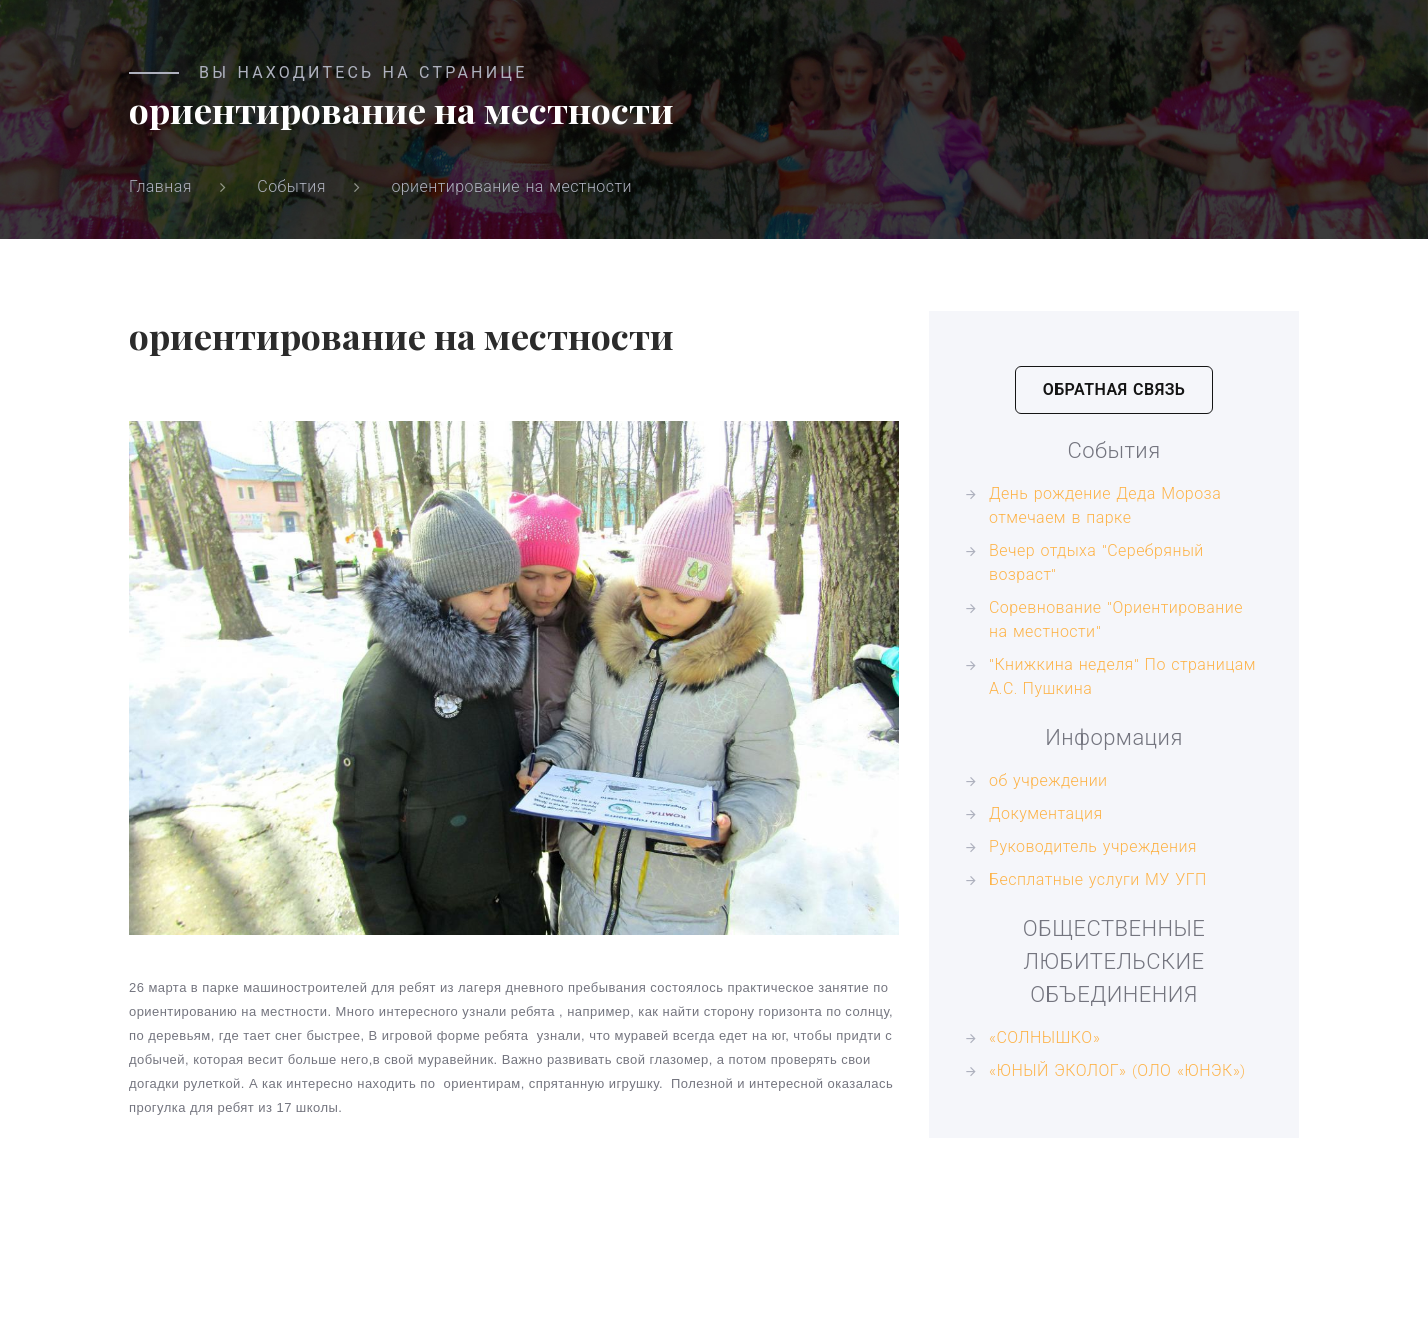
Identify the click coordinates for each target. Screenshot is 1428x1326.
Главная (160, 186)
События (291, 186)
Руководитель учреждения (1093, 846)
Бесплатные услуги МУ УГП (1098, 879)
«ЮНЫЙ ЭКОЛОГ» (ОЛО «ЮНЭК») (1117, 1070)
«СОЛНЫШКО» (1044, 1037)
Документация (1046, 813)
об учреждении (1048, 780)
